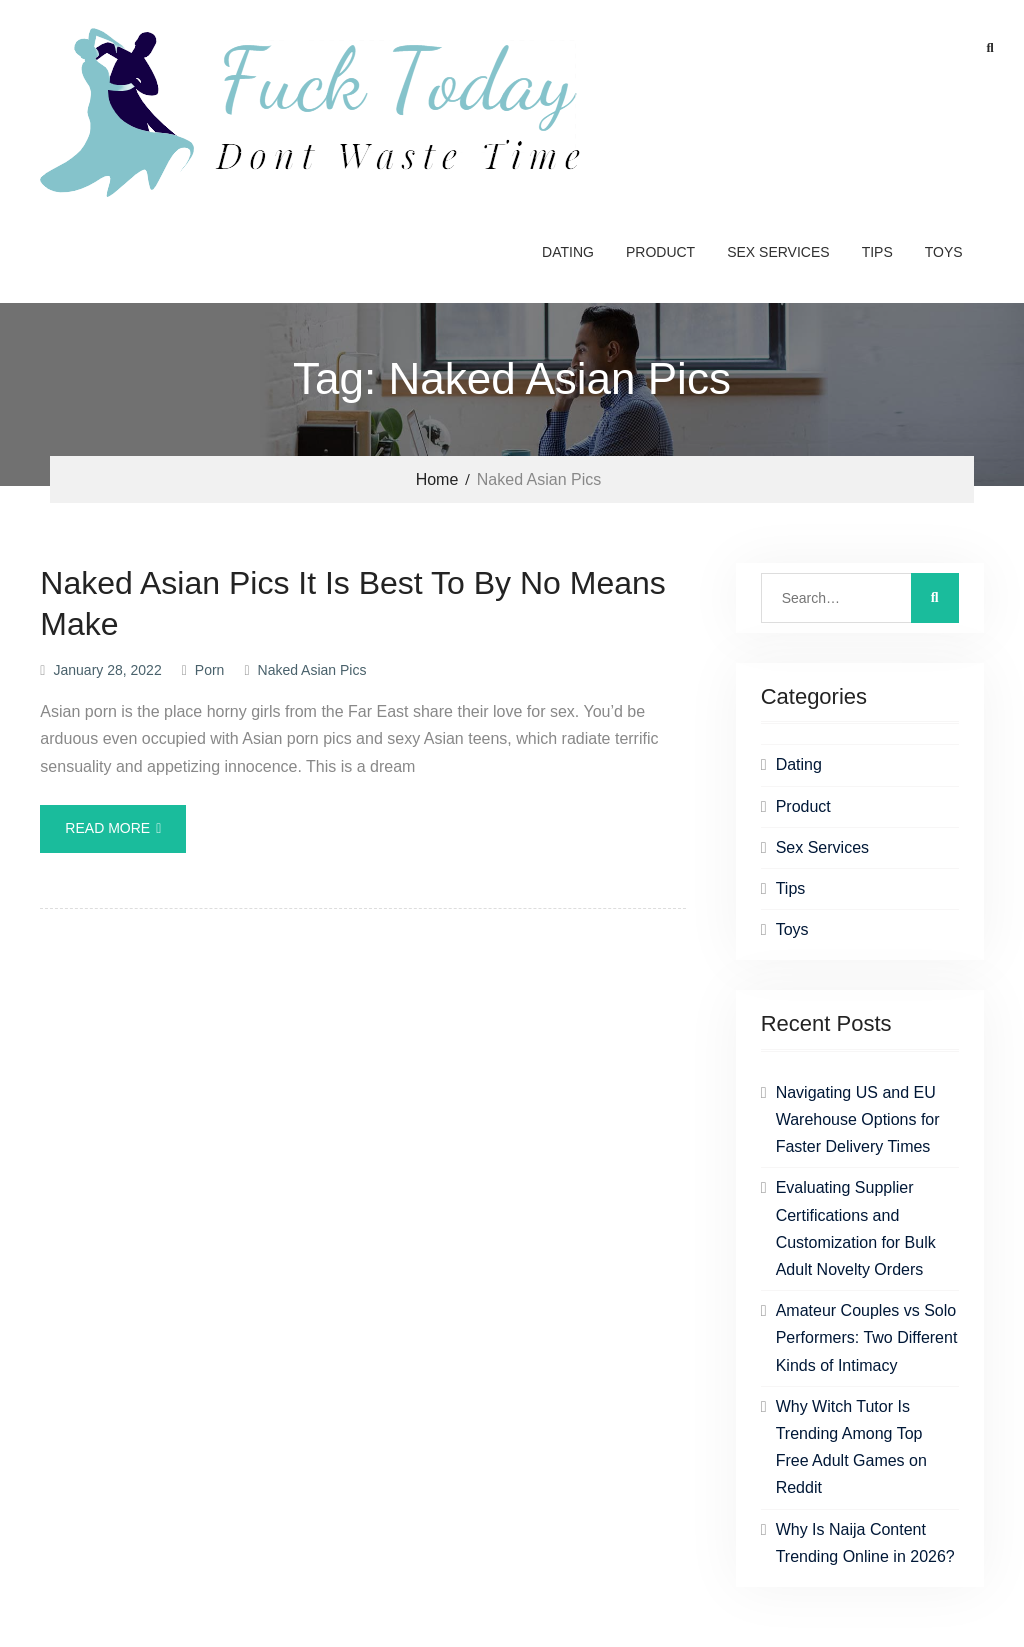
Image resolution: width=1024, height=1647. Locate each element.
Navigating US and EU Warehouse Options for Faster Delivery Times (858, 1119)
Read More (107, 828)
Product (660, 252)
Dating (568, 252)
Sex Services (778, 252)
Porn (210, 670)
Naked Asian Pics (312, 670)
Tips (877, 252)
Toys (944, 252)
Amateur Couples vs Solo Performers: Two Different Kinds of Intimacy (867, 1337)
